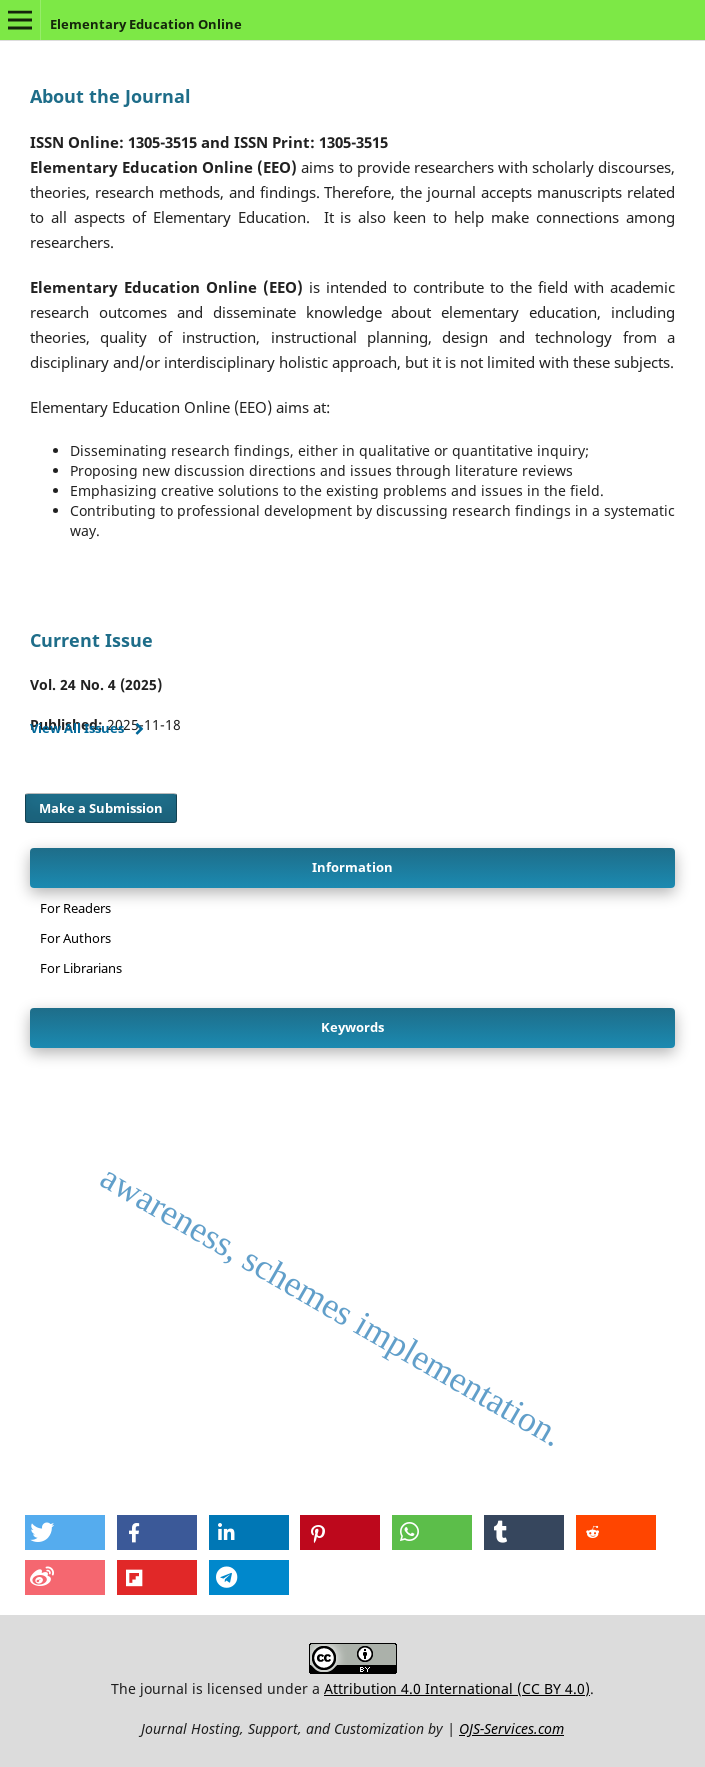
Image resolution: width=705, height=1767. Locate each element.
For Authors (75, 938)
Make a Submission (101, 808)
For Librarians (81, 968)
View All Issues (77, 728)
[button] (65, 1532)
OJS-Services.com (511, 1728)
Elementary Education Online (146, 24)
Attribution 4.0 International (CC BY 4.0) (457, 1688)
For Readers (75, 908)
